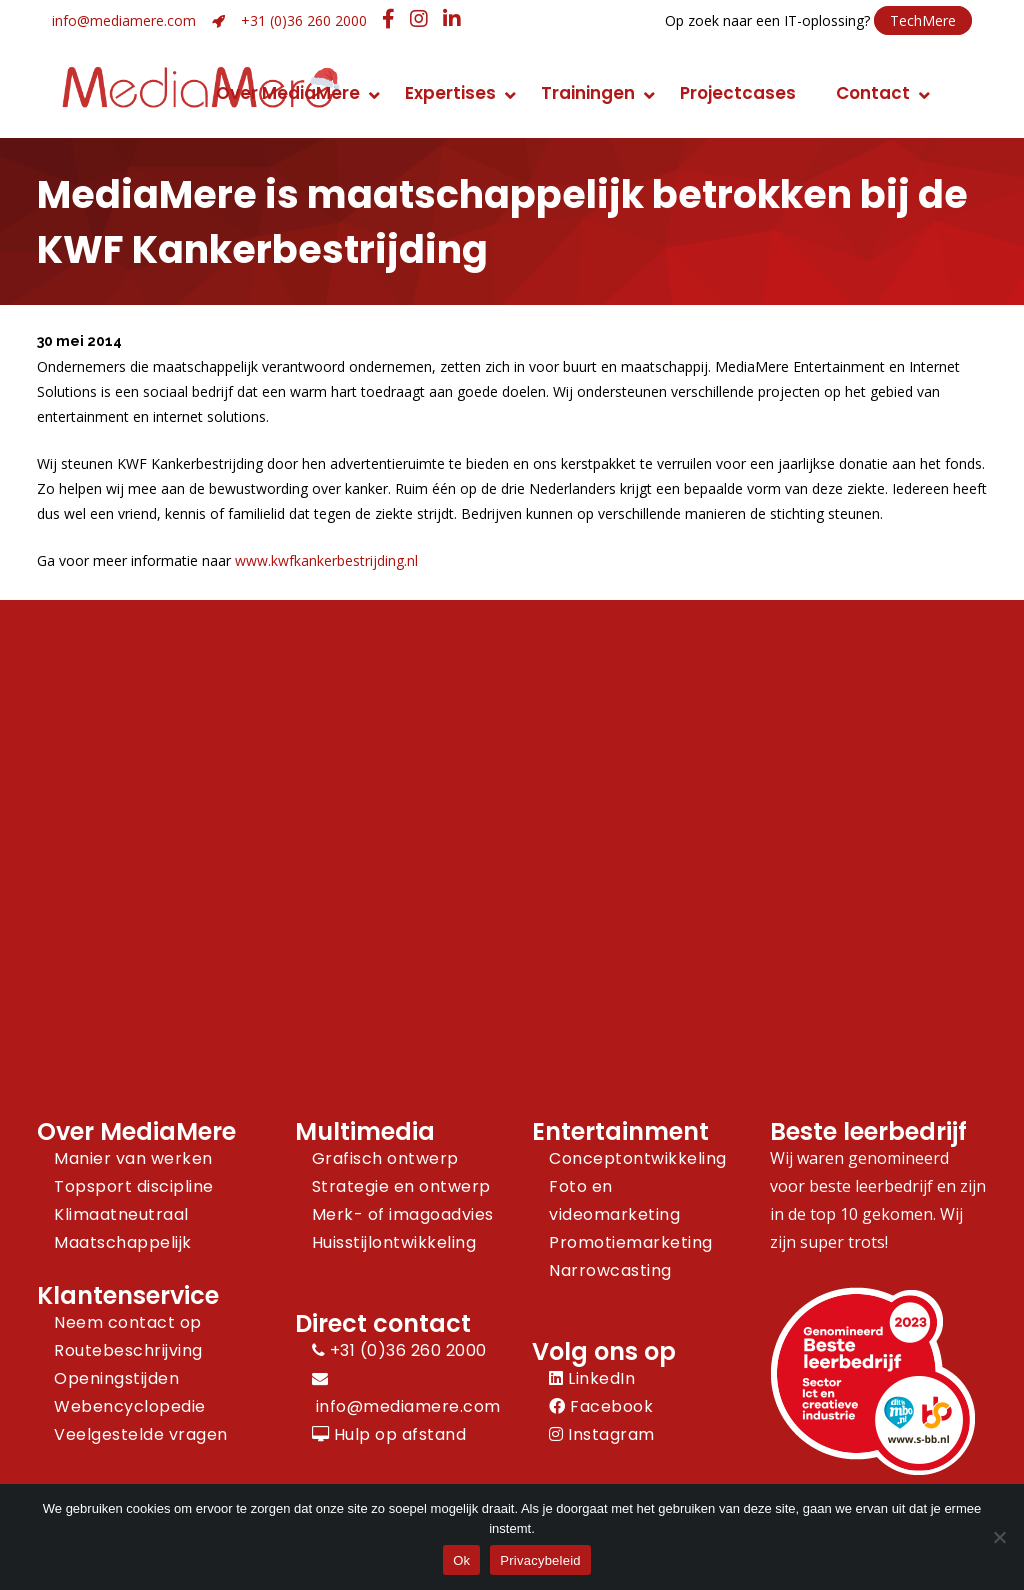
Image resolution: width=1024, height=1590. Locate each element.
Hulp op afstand (389, 1434)
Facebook (601, 1406)
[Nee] (999, 1537)
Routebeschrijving (128, 1350)
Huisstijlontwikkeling (394, 1242)
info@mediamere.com (124, 20)
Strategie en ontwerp (401, 1186)
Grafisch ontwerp (385, 1158)
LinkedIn (592, 1378)
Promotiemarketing (631, 1242)
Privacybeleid (540, 1560)
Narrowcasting (610, 1270)
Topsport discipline (134, 1186)
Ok (461, 1560)
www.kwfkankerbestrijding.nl (326, 560)
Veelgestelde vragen (141, 1434)
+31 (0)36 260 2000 (304, 20)
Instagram (602, 1434)
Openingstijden (116, 1378)
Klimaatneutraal (121, 1214)
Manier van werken (133, 1158)
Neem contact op (128, 1322)
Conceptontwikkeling (638, 1158)
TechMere (923, 20)
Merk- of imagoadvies (403, 1214)
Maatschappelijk (123, 1242)
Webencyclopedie (130, 1406)
